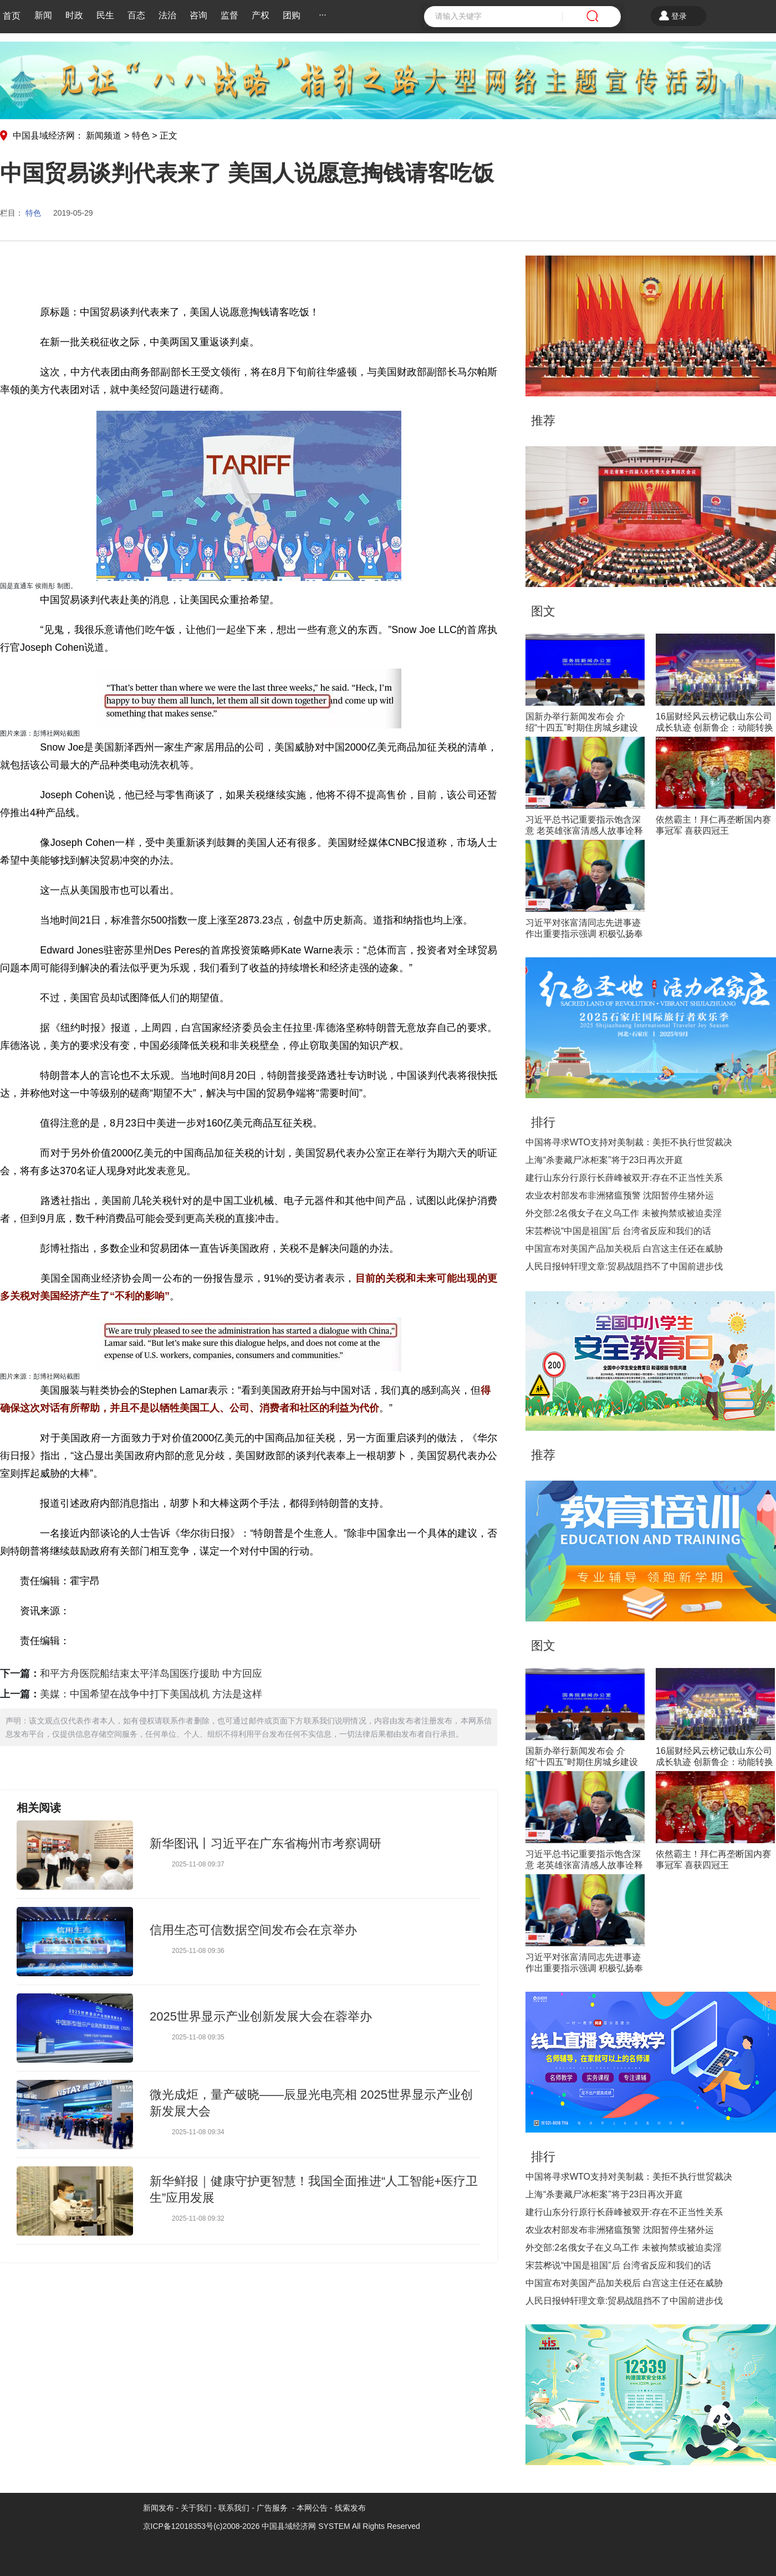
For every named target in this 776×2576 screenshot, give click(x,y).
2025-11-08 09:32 (198, 2218)
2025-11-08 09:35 (198, 2037)
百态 (136, 15)
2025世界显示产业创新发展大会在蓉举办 (261, 2016)
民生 (105, 15)
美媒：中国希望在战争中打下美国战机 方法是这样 (151, 1694)
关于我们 (196, 2507)
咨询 (198, 15)
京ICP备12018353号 (178, 2526)
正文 (168, 135)
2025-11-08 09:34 (198, 2132)
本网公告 (312, 2507)
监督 (229, 15)
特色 (141, 135)
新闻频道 (103, 135)
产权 (260, 15)
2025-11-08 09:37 (198, 1864)
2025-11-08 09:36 (198, 1951)
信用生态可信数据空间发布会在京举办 (253, 1930)
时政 (74, 15)
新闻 (43, 15)
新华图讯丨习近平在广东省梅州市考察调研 (265, 1843)
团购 (291, 15)
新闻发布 (158, 2507)
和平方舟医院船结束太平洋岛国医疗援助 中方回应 (151, 1673)
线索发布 (349, 2507)
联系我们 (233, 2507)
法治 (167, 15)
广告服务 (272, 2507)
